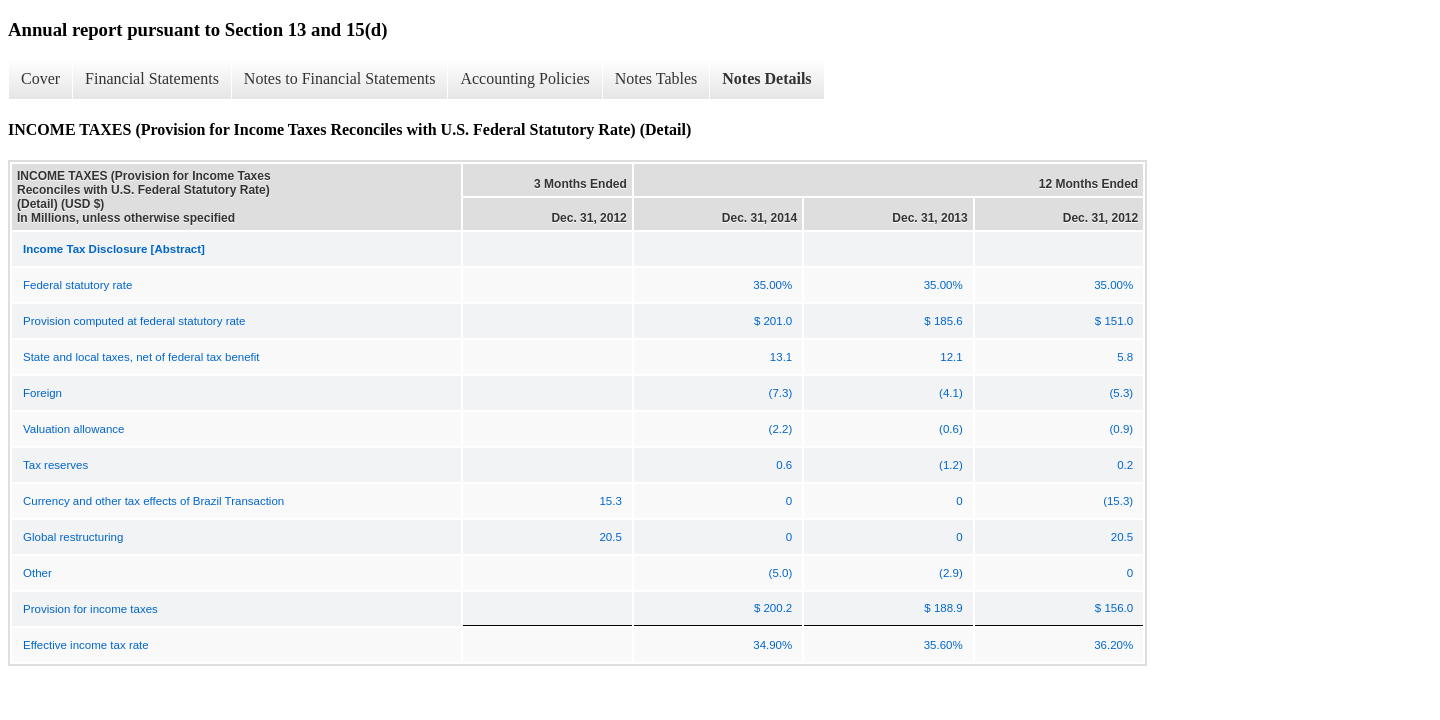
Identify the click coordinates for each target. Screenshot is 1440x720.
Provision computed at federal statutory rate (134, 321)
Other (37, 573)
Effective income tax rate (86, 645)
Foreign (42, 393)
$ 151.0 (1114, 321)
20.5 (610, 537)
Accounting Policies (524, 78)
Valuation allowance (73, 429)
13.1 (781, 357)
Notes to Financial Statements (340, 78)
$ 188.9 (943, 608)
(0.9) (1122, 429)
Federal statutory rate (77, 285)
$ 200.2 (773, 608)
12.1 (951, 357)
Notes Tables (656, 78)
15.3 (610, 501)
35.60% (943, 645)
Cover (40, 78)
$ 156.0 (1114, 608)
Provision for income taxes (90, 609)
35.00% (772, 285)
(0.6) (951, 429)
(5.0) (781, 573)
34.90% (772, 645)
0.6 (784, 465)
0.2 (1125, 465)
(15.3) (1118, 501)
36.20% (1113, 645)
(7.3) (781, 393)
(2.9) (951, 573)
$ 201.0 (773, 321)
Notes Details (766, 78)
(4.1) (951, 393)
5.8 (1125, 357)
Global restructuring (73, 537)
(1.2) (951, 465)
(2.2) (781, 429)
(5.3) (1122, 393)
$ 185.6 (943, 321)
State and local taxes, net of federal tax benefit (141, 357)
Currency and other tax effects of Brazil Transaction (153, 501)
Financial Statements (152, 78)
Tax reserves (55, 465)
